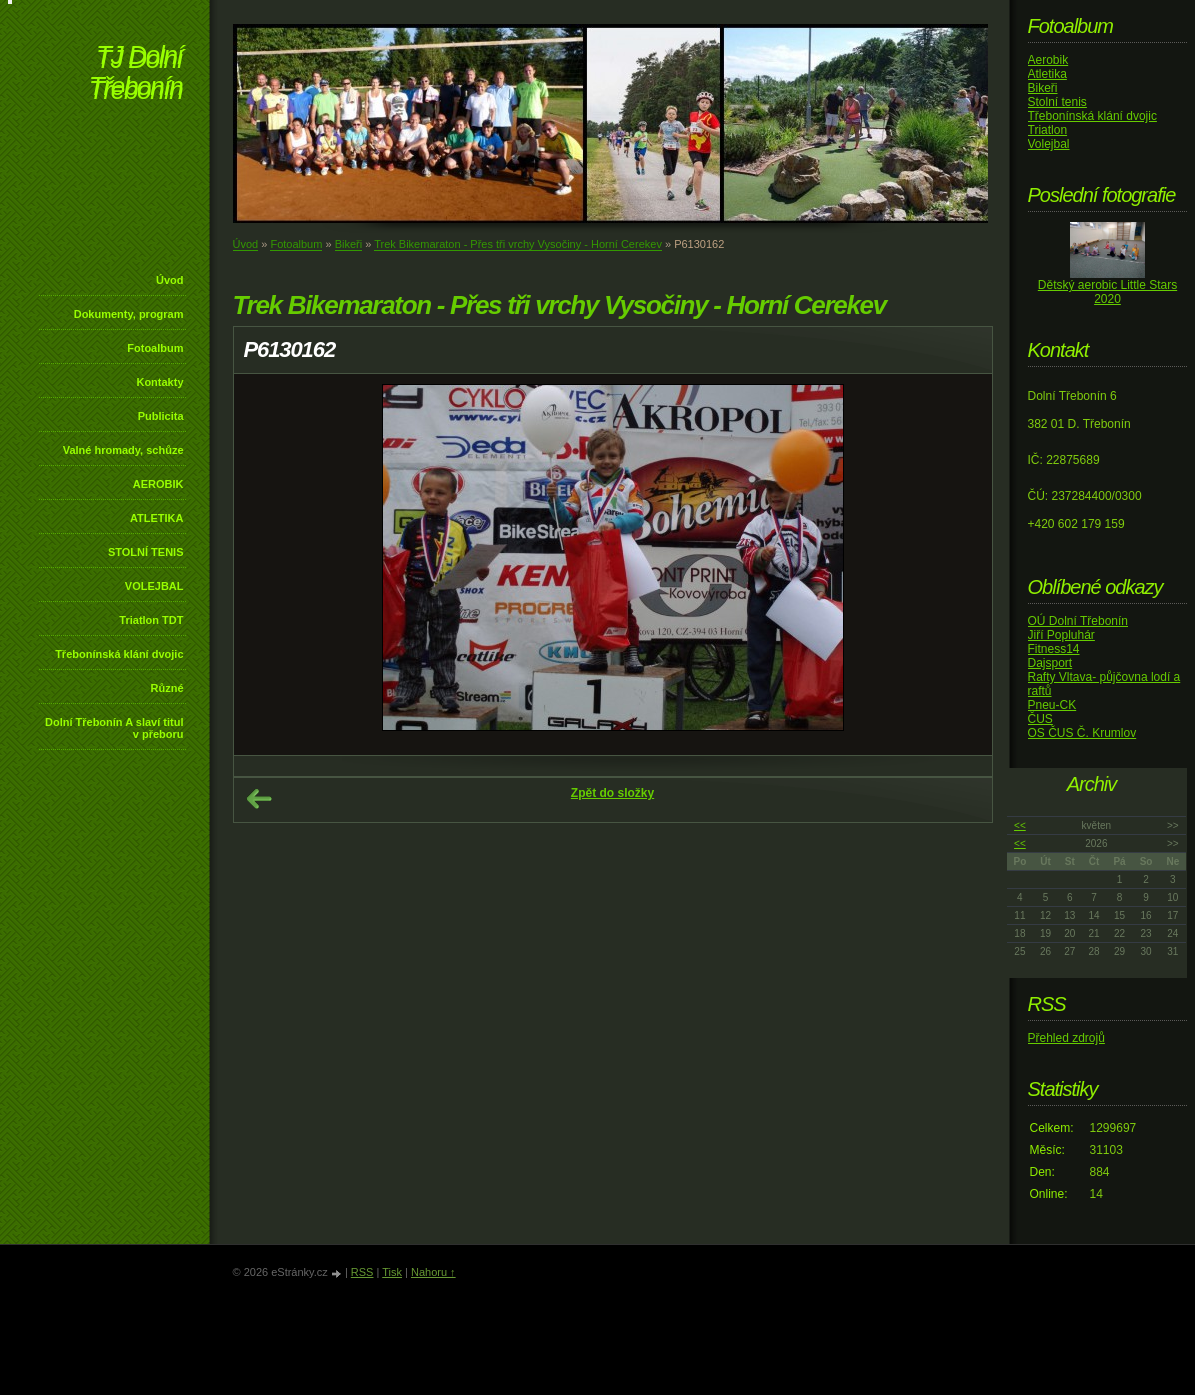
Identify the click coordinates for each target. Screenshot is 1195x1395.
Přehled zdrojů (1066, 1038)
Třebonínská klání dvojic (119, 654)
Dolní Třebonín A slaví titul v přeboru (114, 728)
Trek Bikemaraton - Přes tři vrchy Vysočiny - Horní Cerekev (518, 244)
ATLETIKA (157, 518)
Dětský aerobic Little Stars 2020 (1107, 292)
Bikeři (349, 244)
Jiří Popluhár (1061, 635)
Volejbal (1049, 144)
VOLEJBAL (154, 586)
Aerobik (1048, 60)
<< (1020, 825)
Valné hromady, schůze (123, 450)
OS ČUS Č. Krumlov (1082, 733)
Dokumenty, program (129, 314)
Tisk (392, 1272)
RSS (362, 1272)
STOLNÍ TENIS (146, 552)
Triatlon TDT (151, 620)
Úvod (170, 280)
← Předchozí (259, 799)
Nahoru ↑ (433, 1272)
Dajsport (1050, 663)
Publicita (161, 416)
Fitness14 (1054, 649)
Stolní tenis (1057, 102)
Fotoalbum (155, 348)
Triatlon (1048, 130)
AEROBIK (158, 484)
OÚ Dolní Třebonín (1078, 621)
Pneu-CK (1052, 705)
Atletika (1047, 74)
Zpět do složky (612, 793)
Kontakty (159, 382)
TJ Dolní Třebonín (136, 74)
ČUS (1040, 719)
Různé (167, 688)
